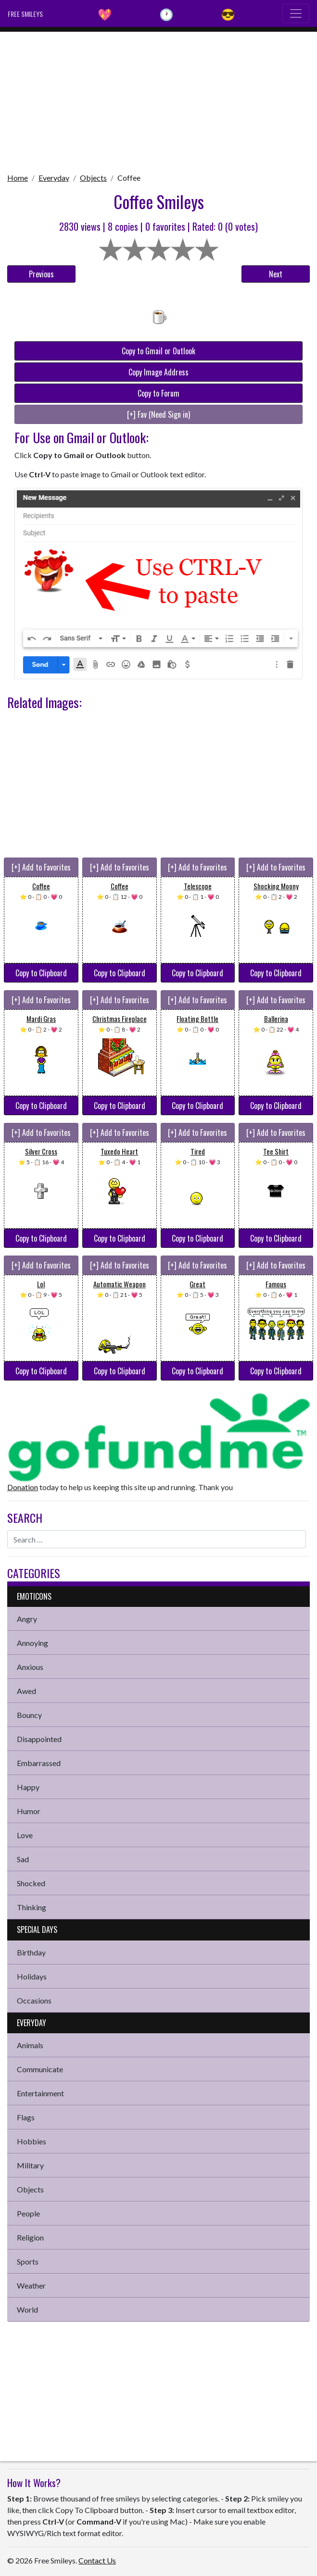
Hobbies (31, 2141)
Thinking (31, 1907)
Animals (30, 2045)
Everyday (53, 177)
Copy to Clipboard (41, 973)
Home (17, 177)
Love (25, 1835)
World (27, 2309)
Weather (31, 2285)
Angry (27, 1618)
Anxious (30, 1666)
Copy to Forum (158, 393)
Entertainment (40, 2093)
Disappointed (39, 1738)
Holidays (32, 1976)
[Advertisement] (158, 99)
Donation (22, 1487)
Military (30, 2165)
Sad (23, 1859)
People (28, 2213)
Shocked (31, 1883)
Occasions (34, 2000)
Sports (27, 2261)
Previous (41, 274)
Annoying (32, 1642)
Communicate (40, 2069)
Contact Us (97, 2560)
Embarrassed (39, 1762)
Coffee (128, 177)
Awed (26, 1690)
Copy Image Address (158, 372)
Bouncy (29, 1714)
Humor (28, 1811)
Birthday (31, 1952)
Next (275, 274)
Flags (26, 2117)
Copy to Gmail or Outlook (158, 351)
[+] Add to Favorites (41, 867)
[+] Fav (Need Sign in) (158, 414)
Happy (28, 1787)
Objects (93, 177)
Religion (30, 2237)
